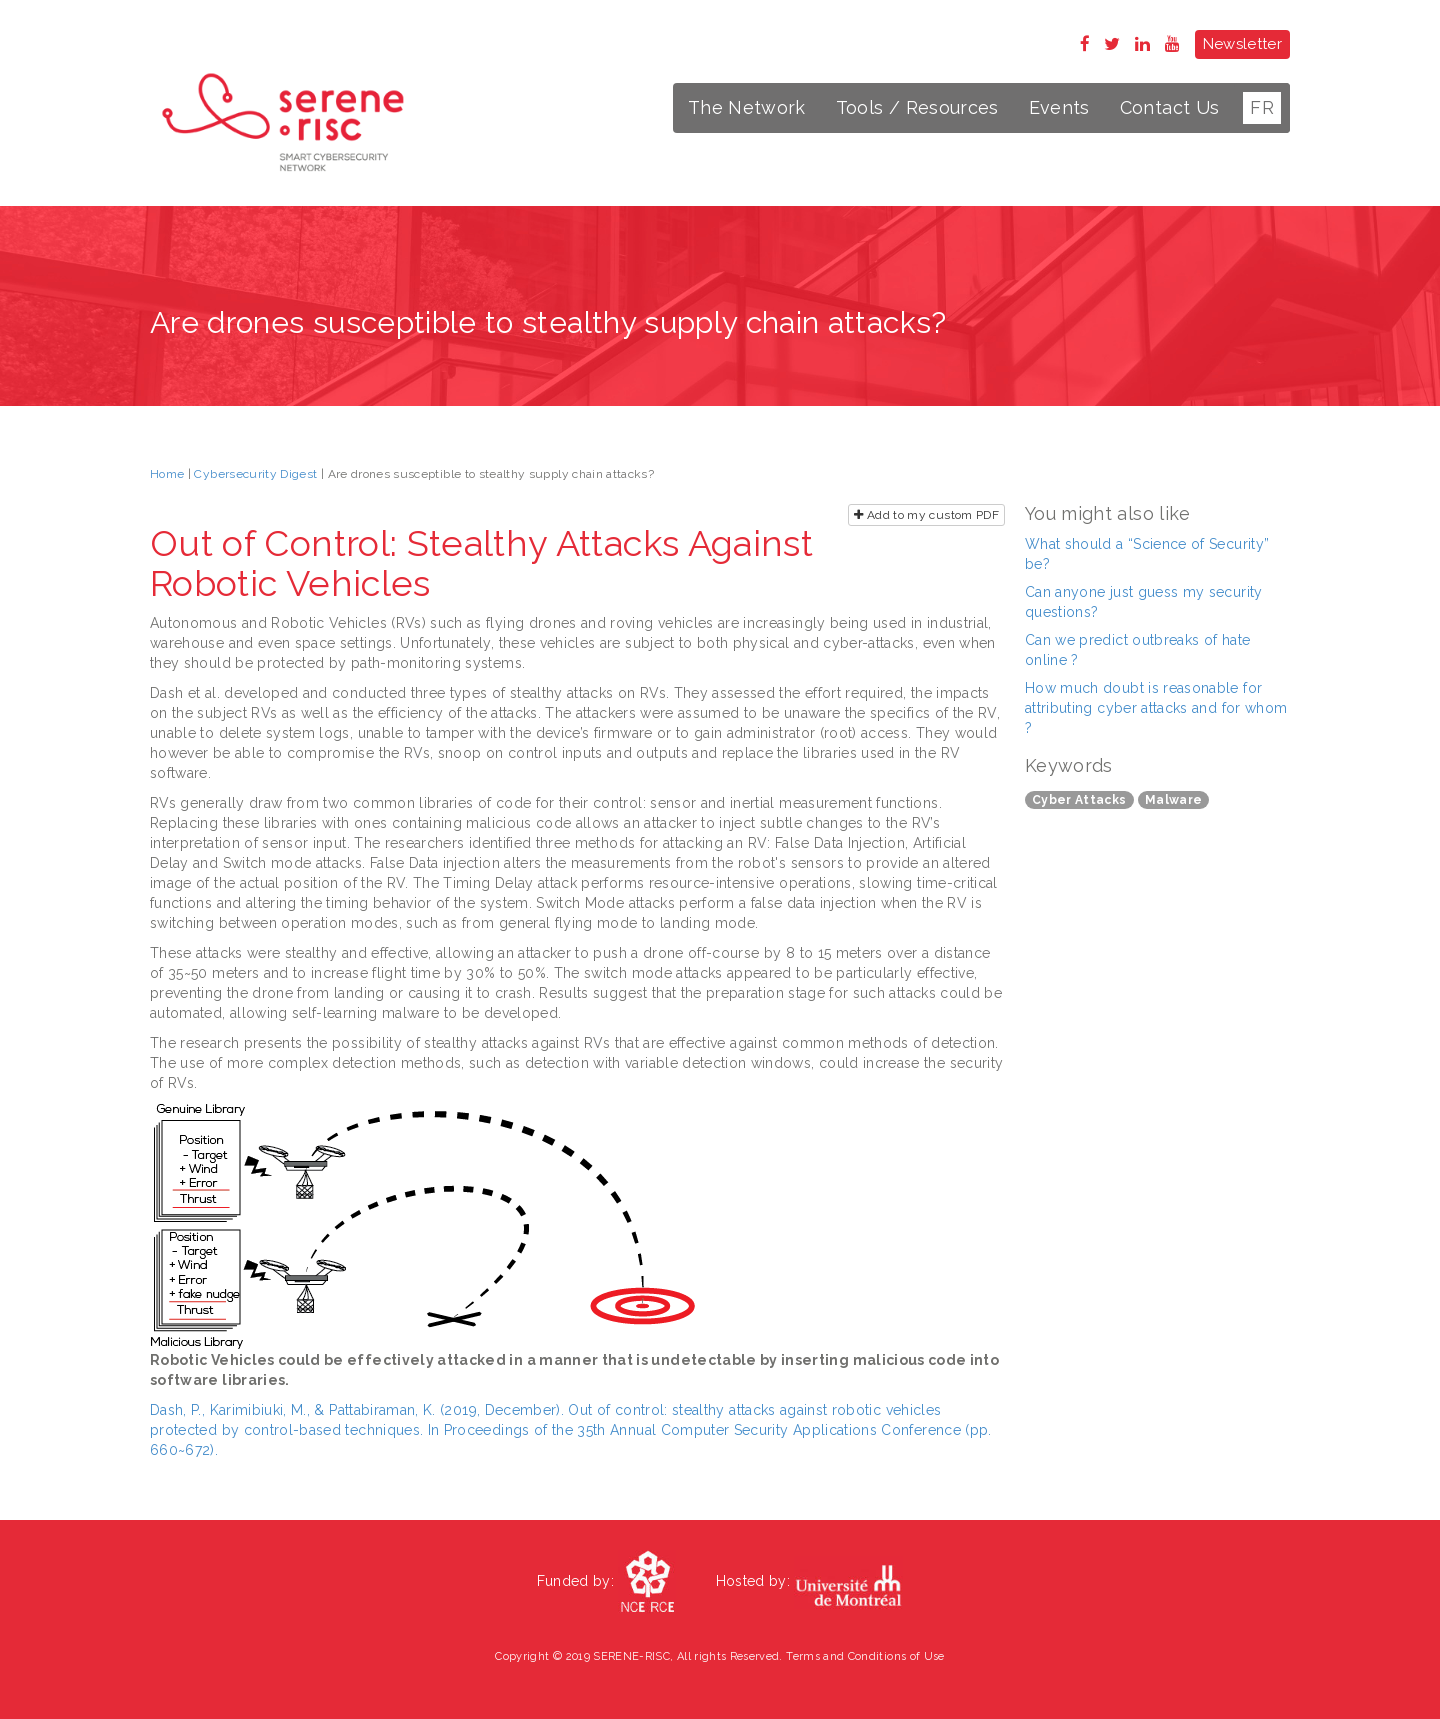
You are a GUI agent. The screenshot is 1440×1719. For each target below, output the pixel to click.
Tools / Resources (917, 107)
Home (167, 474)
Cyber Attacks (1079, 800)
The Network (747, 107)
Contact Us (1170, 107)
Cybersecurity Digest (255, 474)
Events (1059, 107)
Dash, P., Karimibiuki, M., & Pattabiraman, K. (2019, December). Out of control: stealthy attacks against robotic (515, 1410)
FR (1262, 107)
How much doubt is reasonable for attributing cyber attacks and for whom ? (1156, 708)
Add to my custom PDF (926, 515)
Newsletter (1243, 44)
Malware (1173, 800)
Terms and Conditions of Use (865, 1656)
